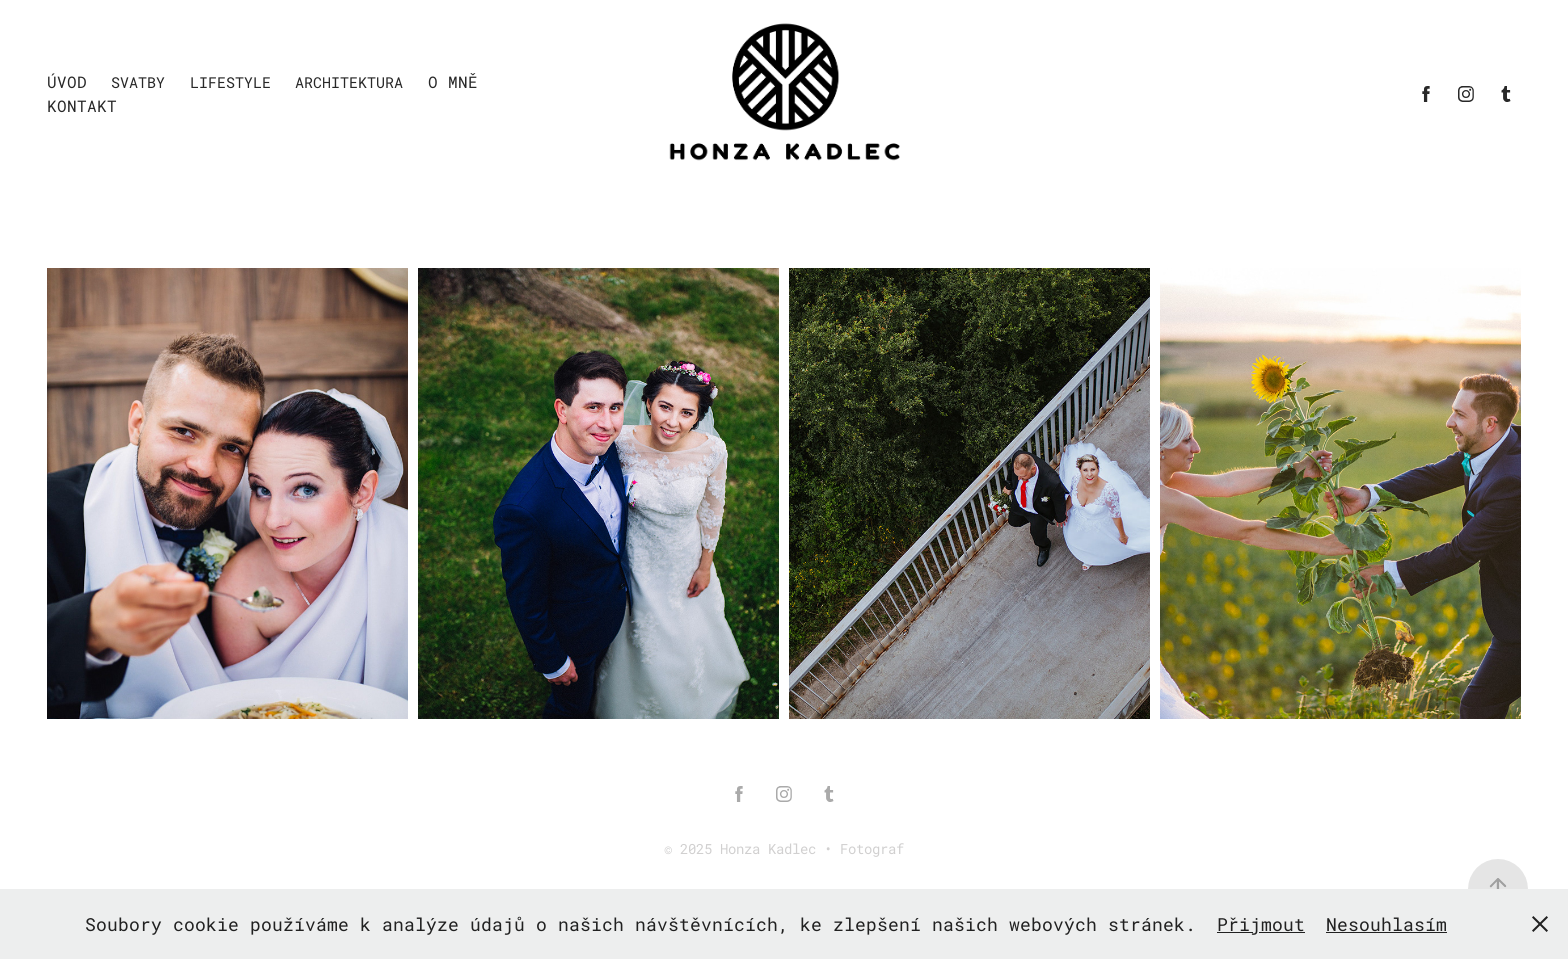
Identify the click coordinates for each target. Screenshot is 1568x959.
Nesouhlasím (1386, 924)
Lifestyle (230, 82)
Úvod (67, 81)
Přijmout (1261, 924)
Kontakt (82, 105)
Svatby (138, 82)
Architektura (349, 82)
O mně (453, 81)
